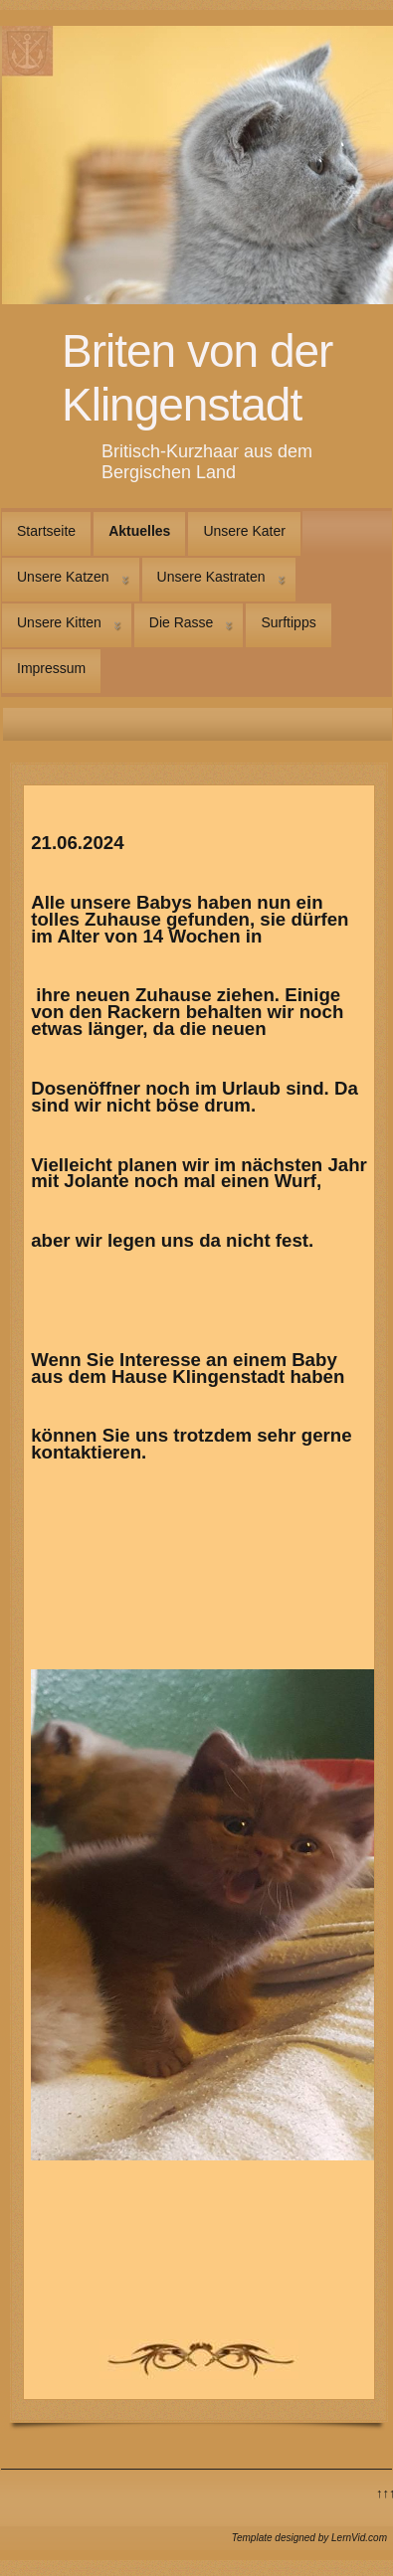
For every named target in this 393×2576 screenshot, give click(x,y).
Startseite (46, 531)
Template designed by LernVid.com (309, 2537)
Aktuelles (139, 531)
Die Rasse (181, 622)
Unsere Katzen (63, 577)
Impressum (51, 668)
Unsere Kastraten (211, 577)
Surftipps (288, 622)
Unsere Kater (244, 531)
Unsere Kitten (59, 622)
